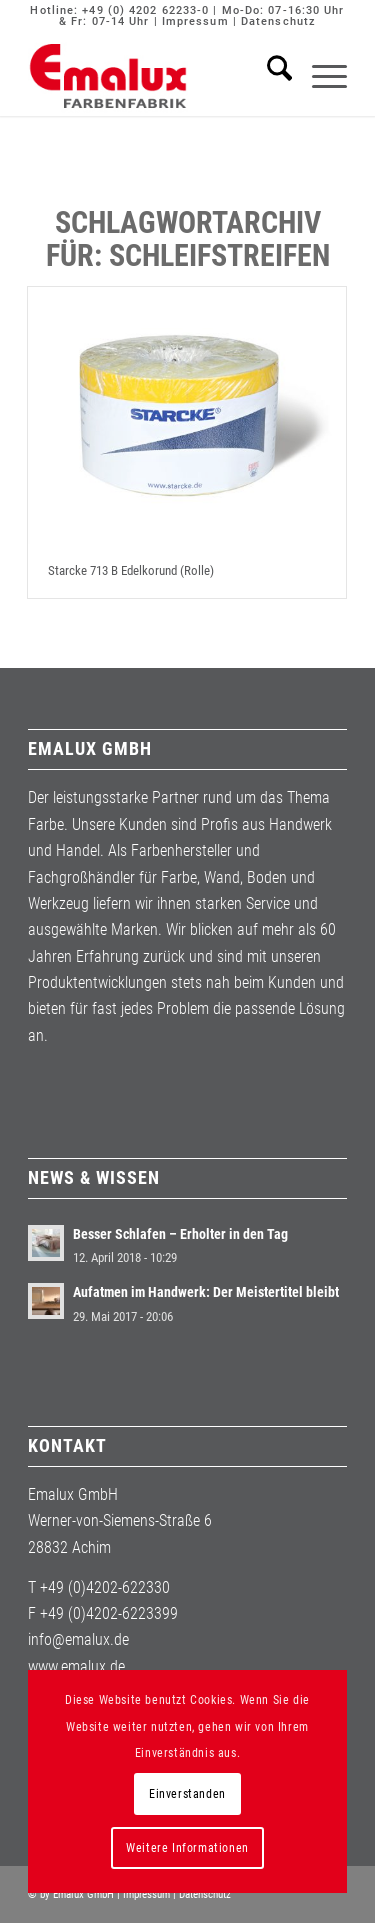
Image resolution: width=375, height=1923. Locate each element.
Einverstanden (187, 1794)
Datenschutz (278, 21)
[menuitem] (269, 76)
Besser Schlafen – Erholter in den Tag (180, 1234)
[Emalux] (155, 76)
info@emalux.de (78, 1639)
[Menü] (319, 76)
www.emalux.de (76, 1666)
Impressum (195, 21)
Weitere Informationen (187, 1848)
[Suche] (269, 76)
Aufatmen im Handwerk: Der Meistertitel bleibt (206, 1292)
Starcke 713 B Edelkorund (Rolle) (131, 570)
